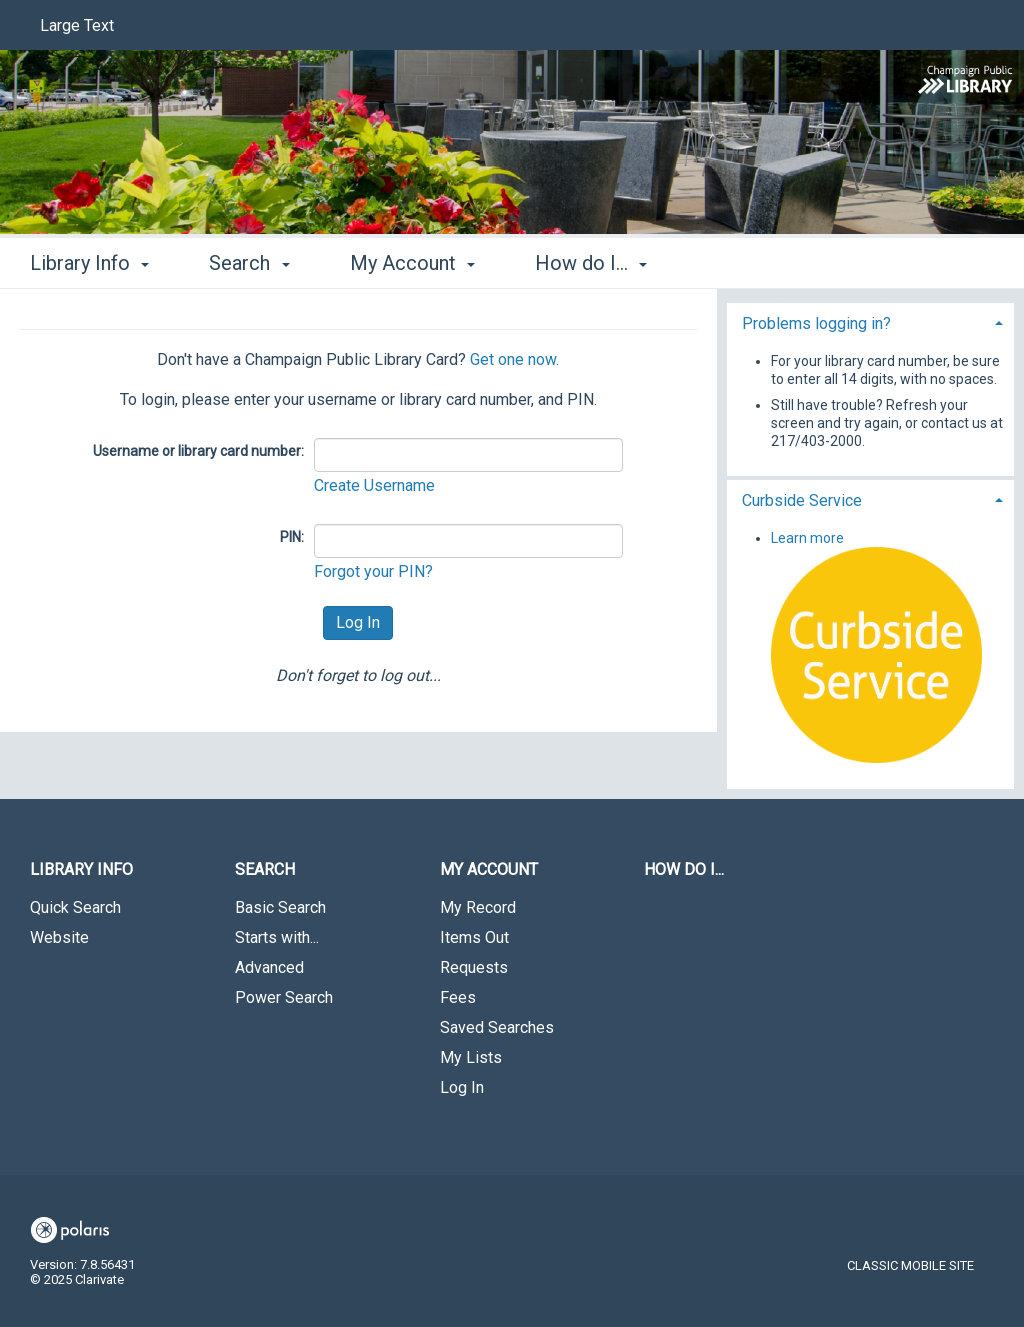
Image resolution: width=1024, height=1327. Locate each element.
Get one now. (514, 359)
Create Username (374, 485)
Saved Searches (497, 1027)
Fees (458, 997)
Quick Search (75, 907)
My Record (478, 907)
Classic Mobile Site (910, 1265)
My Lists (471, 1057)
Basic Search (280, 907)
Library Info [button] (89, 263)
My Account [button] (412, 263)
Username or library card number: (198, 451)
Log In (462, 1087)
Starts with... (277, 937)
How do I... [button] (591, 263)
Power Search (284, 997)
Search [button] (249, 263)
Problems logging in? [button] (816, 323)
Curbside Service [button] (802, 500)
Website (59, 937)
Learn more (807, 538)
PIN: (292, 537)
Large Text (77, 25)
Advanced (269, 967)
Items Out (474, 937)
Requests (474, 967)
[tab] (870, 321)
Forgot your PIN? (373, 571)
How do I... (684, 869)
